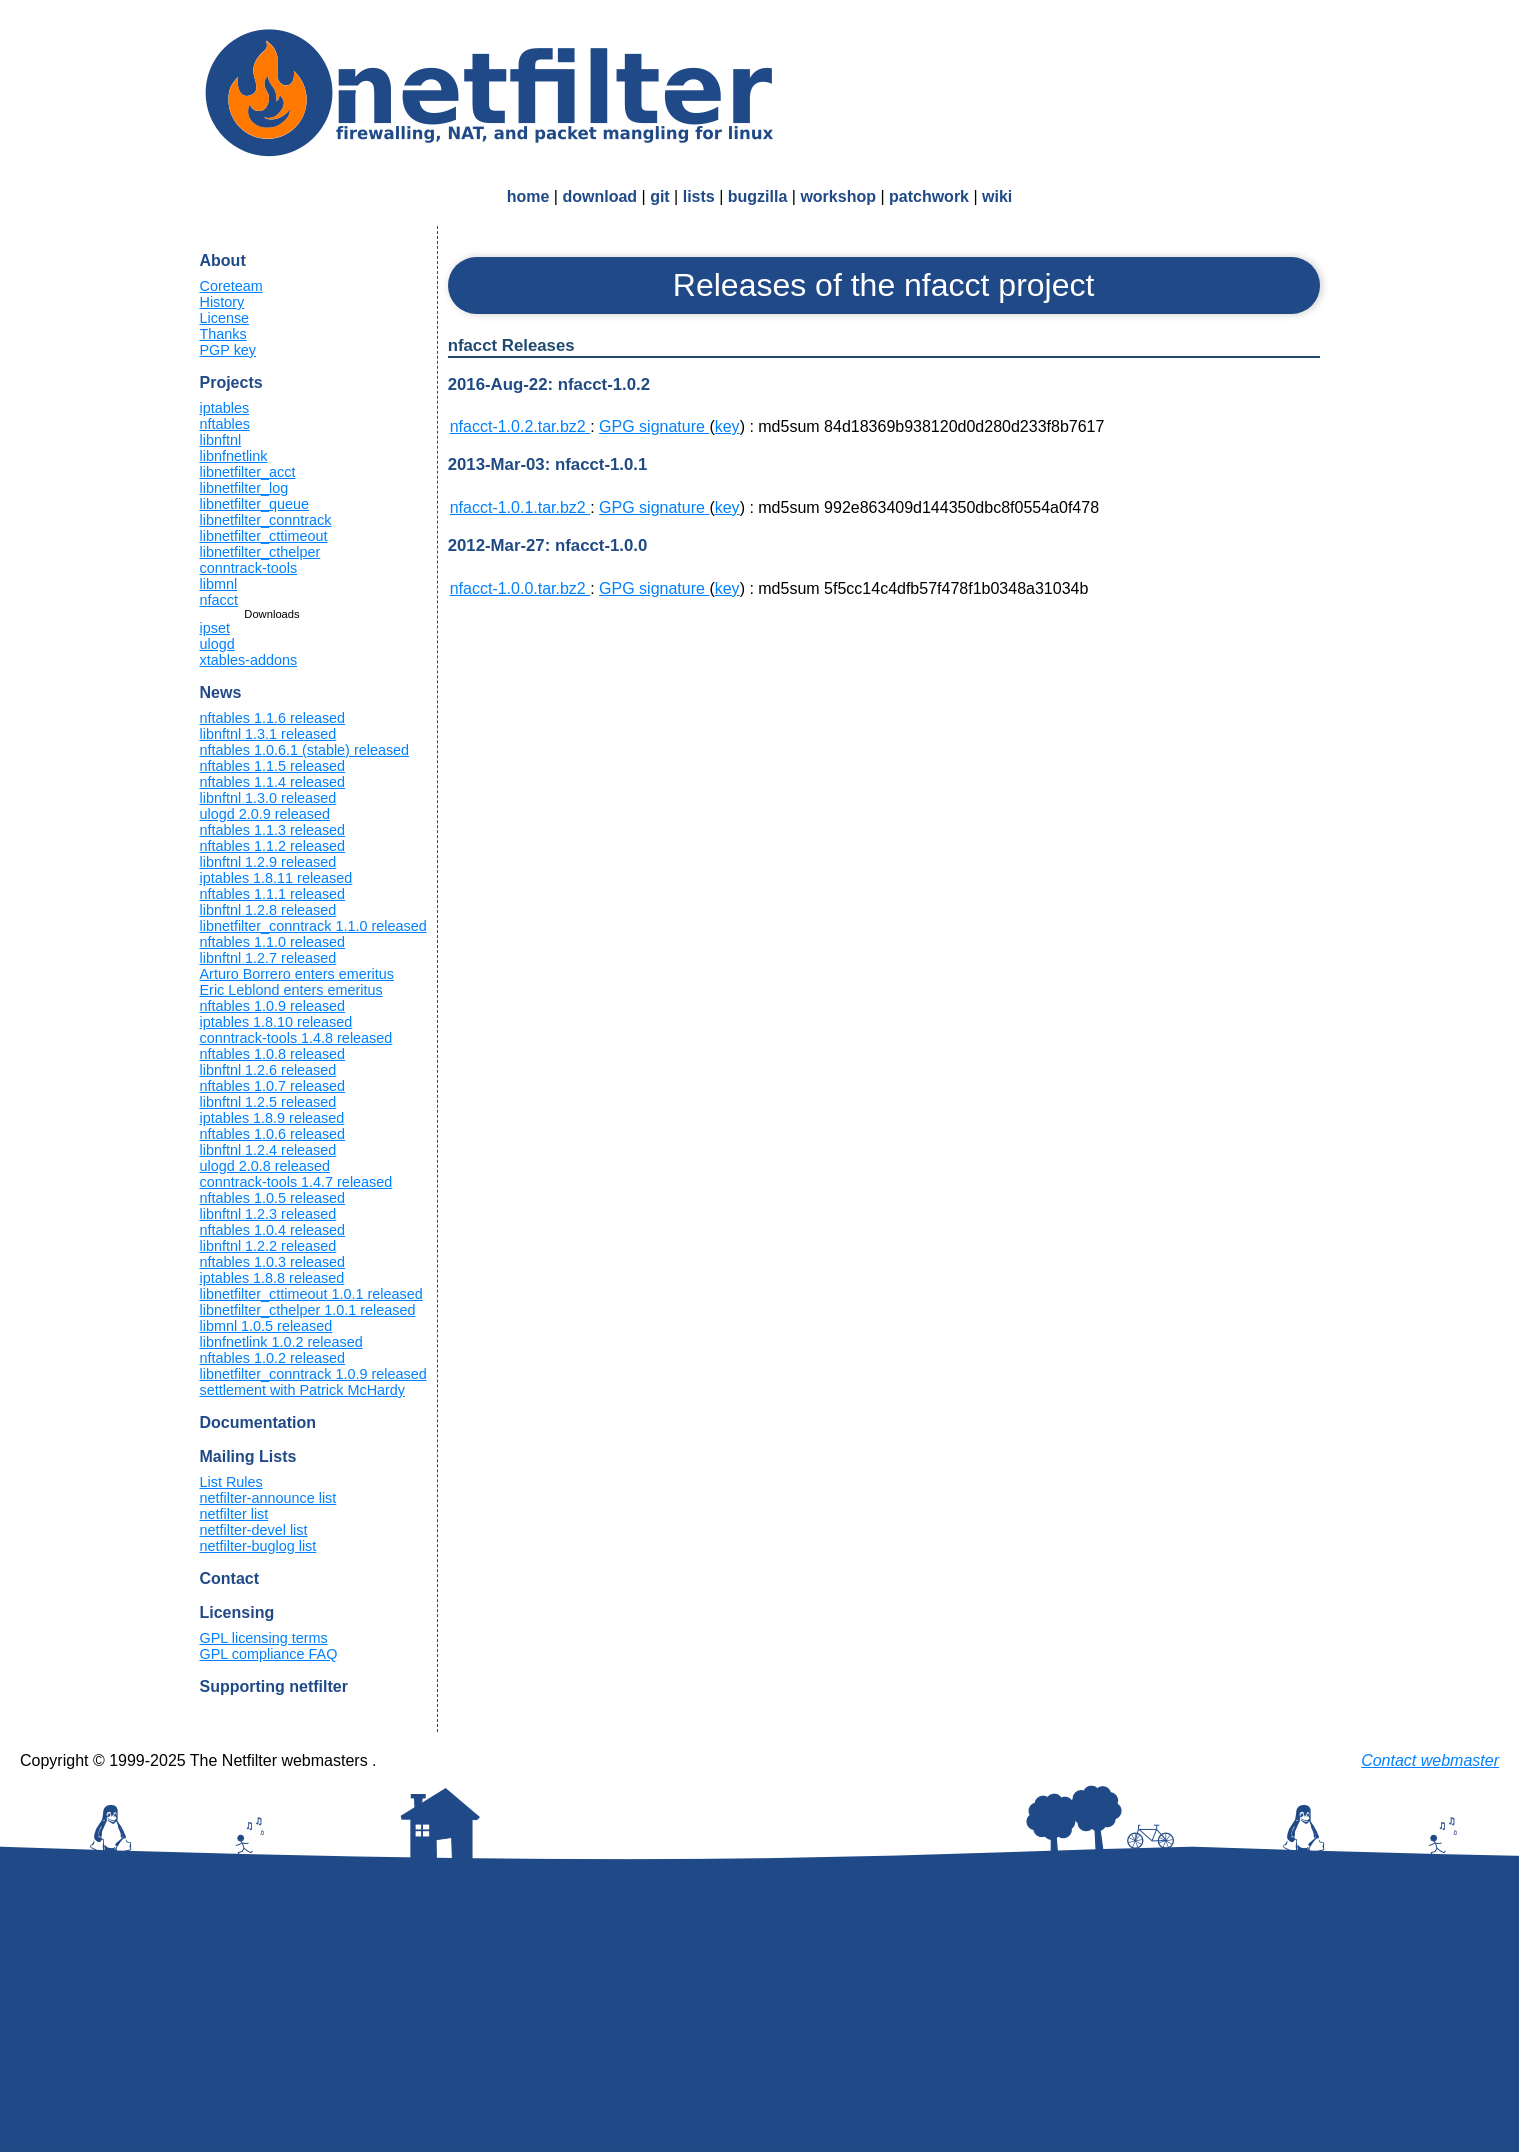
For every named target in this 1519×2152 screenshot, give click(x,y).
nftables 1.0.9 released (273, 1006)
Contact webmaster (1430, 1760)
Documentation (258, 1422)
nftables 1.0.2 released (273, 1358)
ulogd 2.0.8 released (265, 1166)
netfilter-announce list (268, 1498)
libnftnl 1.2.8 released (268, 910)
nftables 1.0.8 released (273, 1054)
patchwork (929, 196)
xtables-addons (249, 660)
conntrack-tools (249, 568)
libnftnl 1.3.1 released (268, 734)
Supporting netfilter (274, 1686)
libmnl (219, 584)
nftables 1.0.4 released (273, 1230)
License (225, 318)
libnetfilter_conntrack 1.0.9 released (313, 1374)
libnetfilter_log (244, 488)
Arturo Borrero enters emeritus (297, 974)
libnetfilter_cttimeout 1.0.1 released (311, 1294)
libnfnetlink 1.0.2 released (281, 1342)
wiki (997, 196)
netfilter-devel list (254, 1530)
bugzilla (758, 196)
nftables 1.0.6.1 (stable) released (305, 750)
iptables (225, 408)
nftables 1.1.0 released (273, 942)
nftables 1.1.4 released (273, 782)
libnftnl (221, 440)
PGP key (228, 350)
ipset (215, 628)
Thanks (223, 334)
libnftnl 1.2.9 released (268, 862)
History (222, 302)
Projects (231, 382)
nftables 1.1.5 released (273, 766)
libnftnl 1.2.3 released (268, 1214)
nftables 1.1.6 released (273, 718)
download (599, 196)
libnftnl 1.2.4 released (268, 1150)
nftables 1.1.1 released (273, 894)
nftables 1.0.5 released (273, 1198)
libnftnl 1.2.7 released (268, 958)
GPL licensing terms (264, 1638)
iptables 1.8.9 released (272, 1118)
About (223, 260)
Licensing (237, 1612)
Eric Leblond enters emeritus (291, 990)
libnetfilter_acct (248, 472)
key (727, 426)
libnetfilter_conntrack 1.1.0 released (313, 926)
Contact (230, 1578)
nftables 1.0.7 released (273, 1086)
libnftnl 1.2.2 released (268, 1246)
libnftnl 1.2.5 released (268, 1102)
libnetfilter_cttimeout (264, 536)
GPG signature (654, 426)
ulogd (217, 644)
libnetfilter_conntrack (266, 520)
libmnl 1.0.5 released (266, 1326)
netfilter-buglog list (258, 1546)
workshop (838, 196)
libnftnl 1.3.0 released (268, 798)
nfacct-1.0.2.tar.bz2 (520, 426)
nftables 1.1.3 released (273, 830)
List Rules (231, 1482)
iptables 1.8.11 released (276, 878)
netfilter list (234, 1514)
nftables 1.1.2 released (273, 846)
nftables (225, 424)
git (660, 196)
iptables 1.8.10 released (276, 1022)
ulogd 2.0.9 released (265, 814)
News (221, 692)
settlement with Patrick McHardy (303, 1390)
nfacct (219, 600)
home (528, 196)
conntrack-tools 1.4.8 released (296, 1038)
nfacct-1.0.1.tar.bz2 (520, 507)
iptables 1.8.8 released (272, 1278)
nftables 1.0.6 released (273, 1134)
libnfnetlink (234, 456)
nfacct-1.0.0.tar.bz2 (520, 588)
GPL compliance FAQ (269, 1654)
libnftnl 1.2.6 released (268, 1070)
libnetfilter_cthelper (260, 552)
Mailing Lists (248, 1456)
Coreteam (231, 286)
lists (699, 196)
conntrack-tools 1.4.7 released (296, 1182)
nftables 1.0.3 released (273, 1262)
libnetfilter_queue (255, 504)
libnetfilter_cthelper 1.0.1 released (308, 1310)
